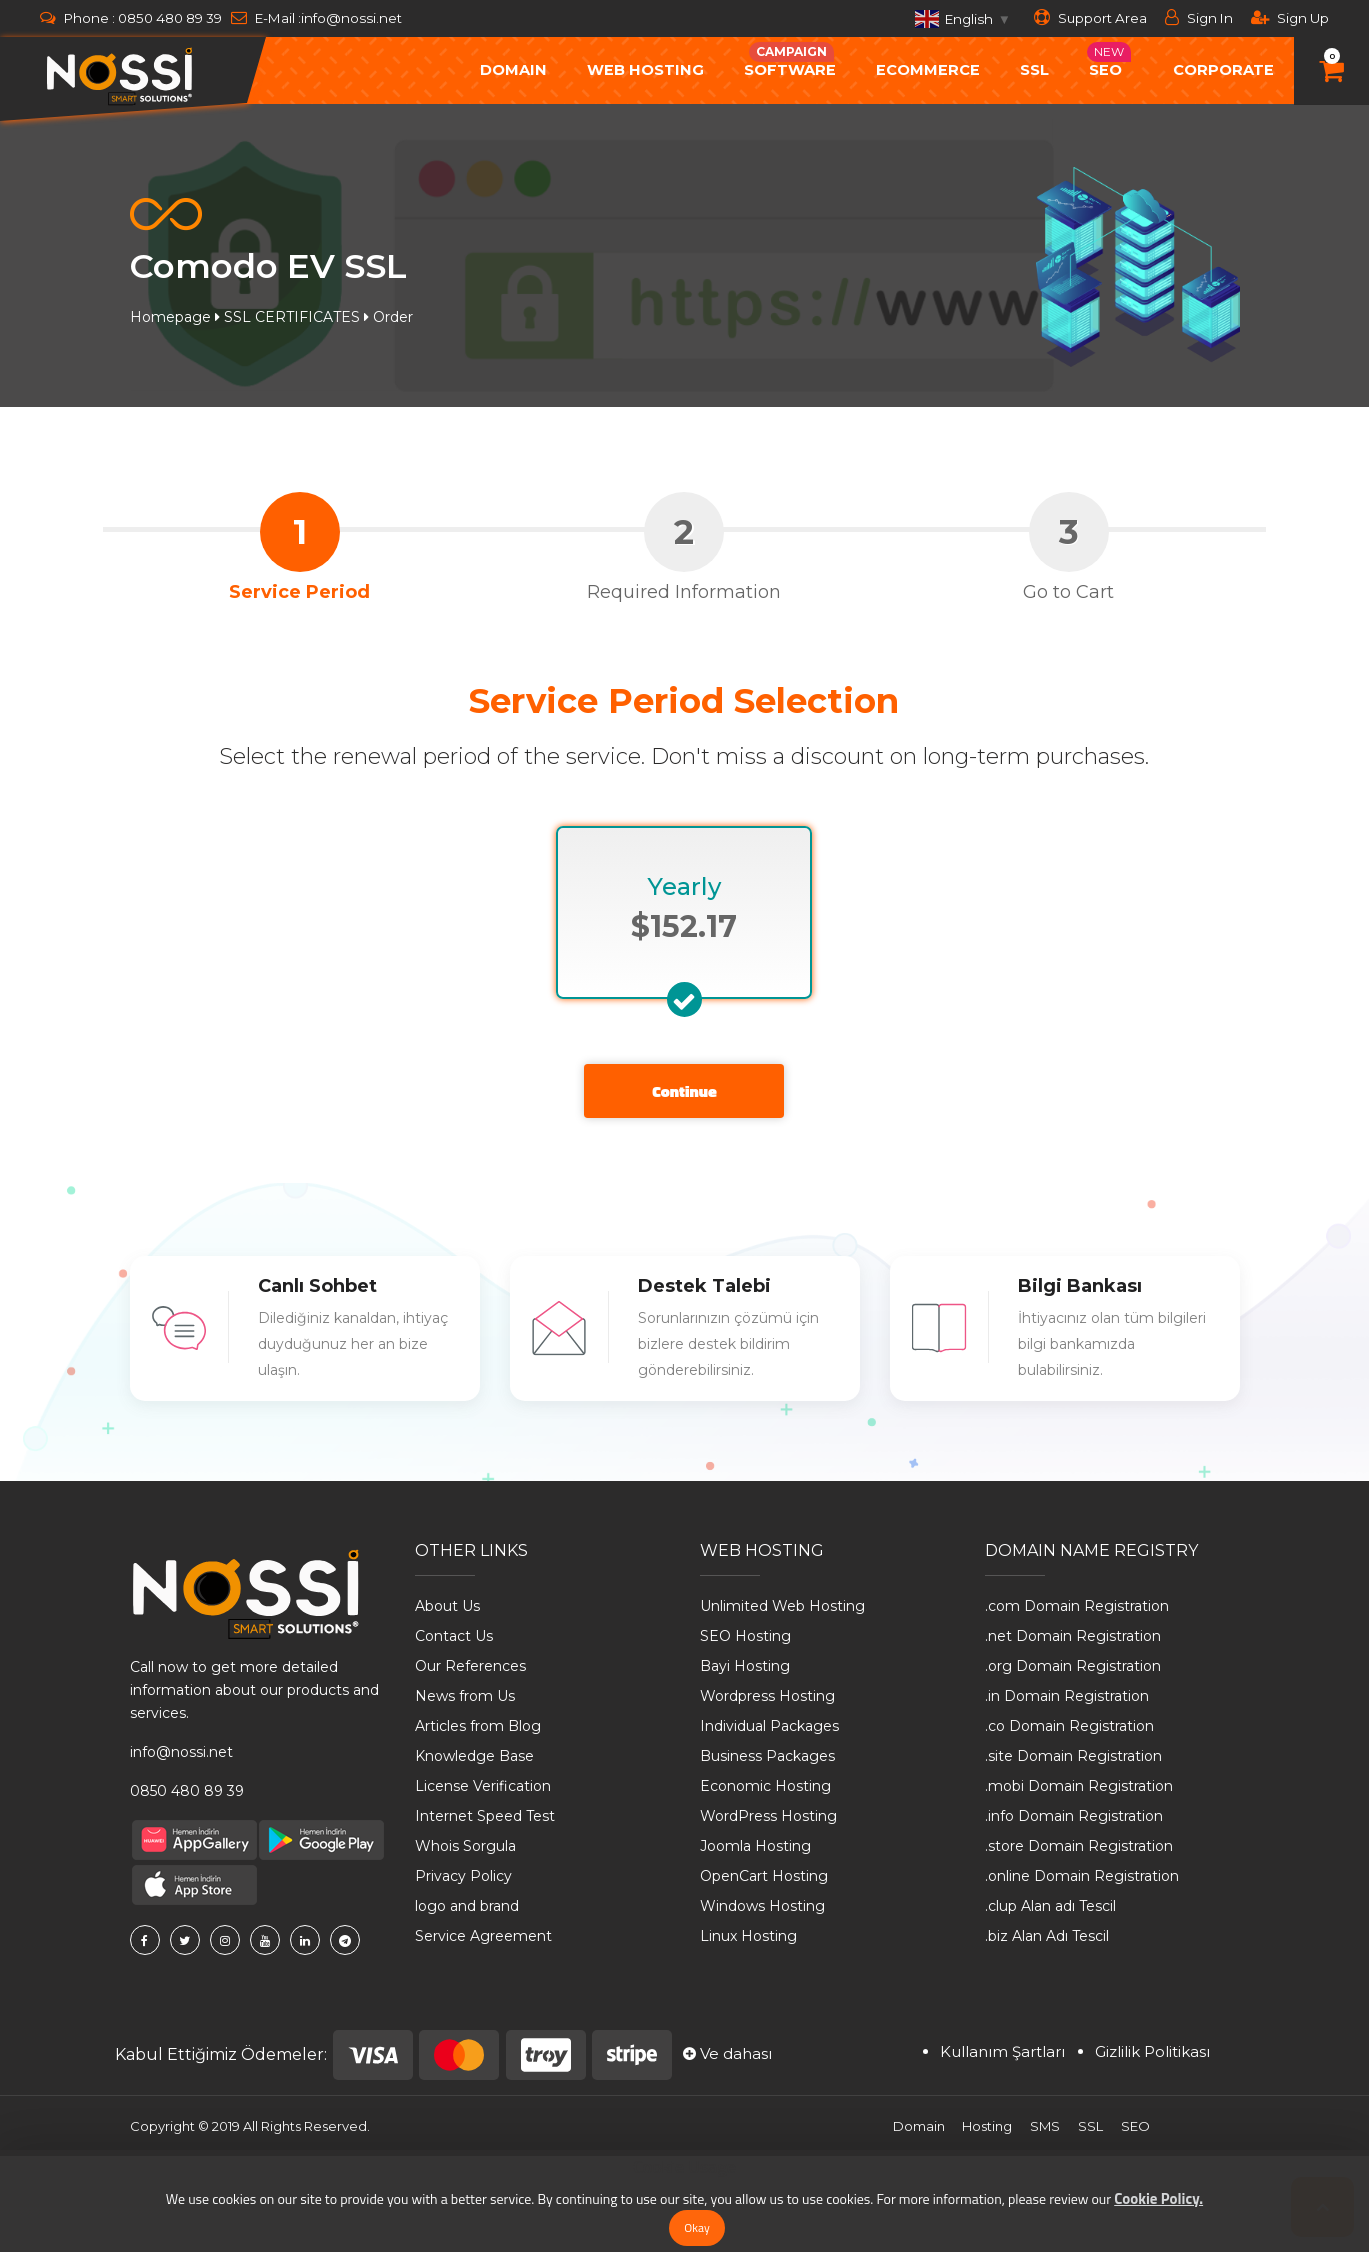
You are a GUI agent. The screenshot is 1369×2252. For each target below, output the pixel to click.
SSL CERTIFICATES (292, 317)
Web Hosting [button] (645, 70)
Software (790, 60)
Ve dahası (727, 2053)
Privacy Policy (463, 1876)
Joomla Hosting (755, 1846)
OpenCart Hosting (764, 1876)
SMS (1045, 2126)
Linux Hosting (748, 1936)
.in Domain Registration (1067, 1696)
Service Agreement (483, 1936)
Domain (918, 2126)
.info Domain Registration (1074, 1816)
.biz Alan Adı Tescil (1047, 1936)
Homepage (170, 317)
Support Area (1090, 17)
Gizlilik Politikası (1152, 2051)
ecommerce (928, 70)
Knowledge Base (474, 1756)
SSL (1034, 70)
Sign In (1199, 17)
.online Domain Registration (1082, 1876)
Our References (470, 1666)
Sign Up (1290, 17)
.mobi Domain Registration (1079, 1786)
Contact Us (454, 1636)
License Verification (483, 1786)
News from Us (465, 1696)
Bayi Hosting (745, 1666)
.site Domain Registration (1073, 1756)
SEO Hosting (745, 1636)
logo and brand (467, 1906)
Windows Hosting (762, 1906)
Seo (1109, 60)
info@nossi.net (351, 18)
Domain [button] (513, 70)
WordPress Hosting (768, 1816)
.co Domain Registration (1069, 1726)
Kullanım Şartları (1002, 2051)
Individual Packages (769, 1726)
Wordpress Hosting (767, 1696)
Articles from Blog (478, 1726)
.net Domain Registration (1073, 1636)
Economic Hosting (765, 1786)
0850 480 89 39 (170, 18)
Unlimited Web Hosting (782, 1606)
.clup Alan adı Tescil (1050, 1906)
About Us (447, 1606)
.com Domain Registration (1077, 1606)
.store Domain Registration (1079, 1846)
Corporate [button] (1223, 70)
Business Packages (767, 1756)
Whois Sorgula (465, 1846)
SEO (1135, 2126)
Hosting (987, 2126)
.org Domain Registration (1073, 1666)
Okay (696, 2227)
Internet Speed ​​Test (485, 1816)
